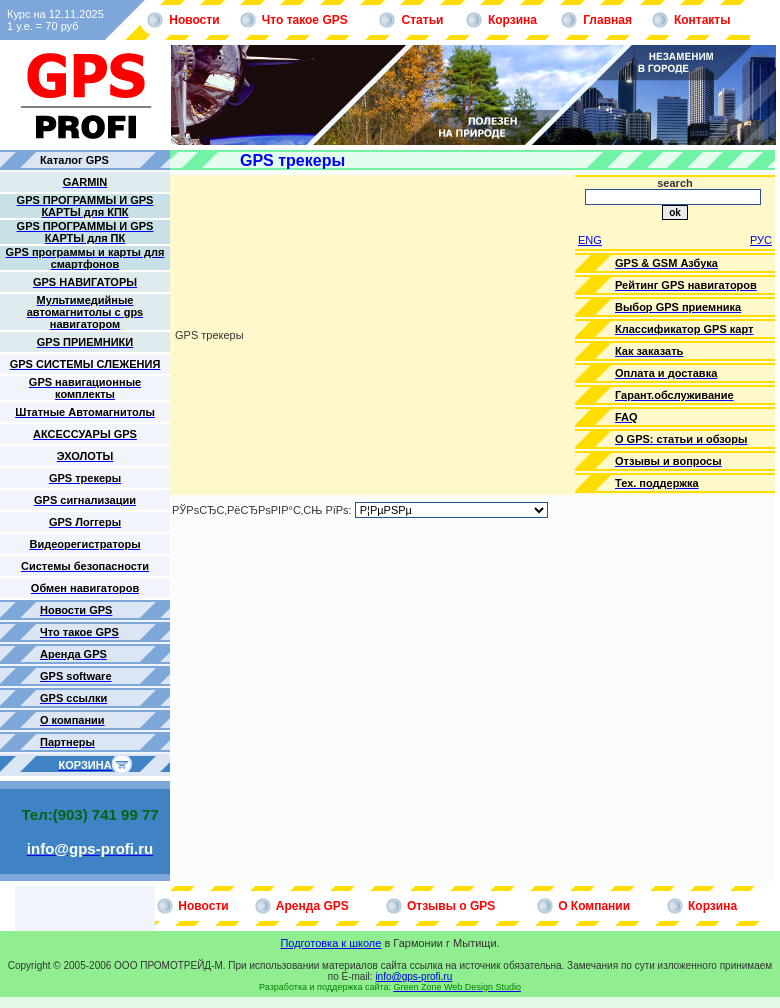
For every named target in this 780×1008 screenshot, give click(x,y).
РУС (761, 240)
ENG (590, 240)
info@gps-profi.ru (413, 976)
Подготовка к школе (330, 943)
